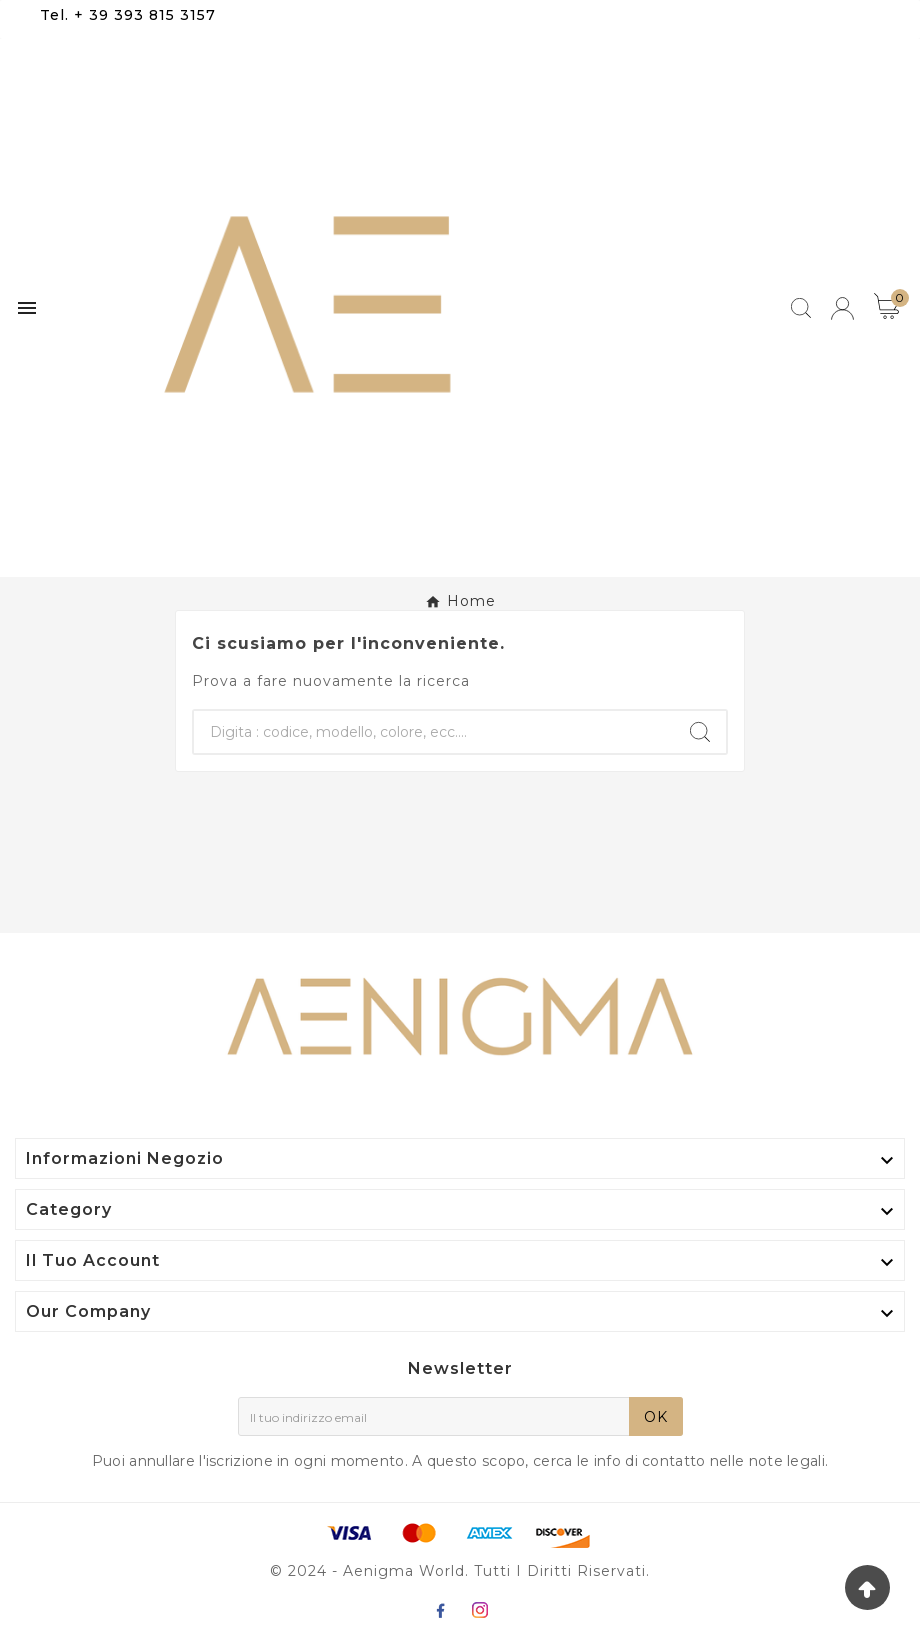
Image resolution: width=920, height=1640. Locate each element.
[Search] (700, 732)
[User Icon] (842, 308)
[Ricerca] (434, 732)
